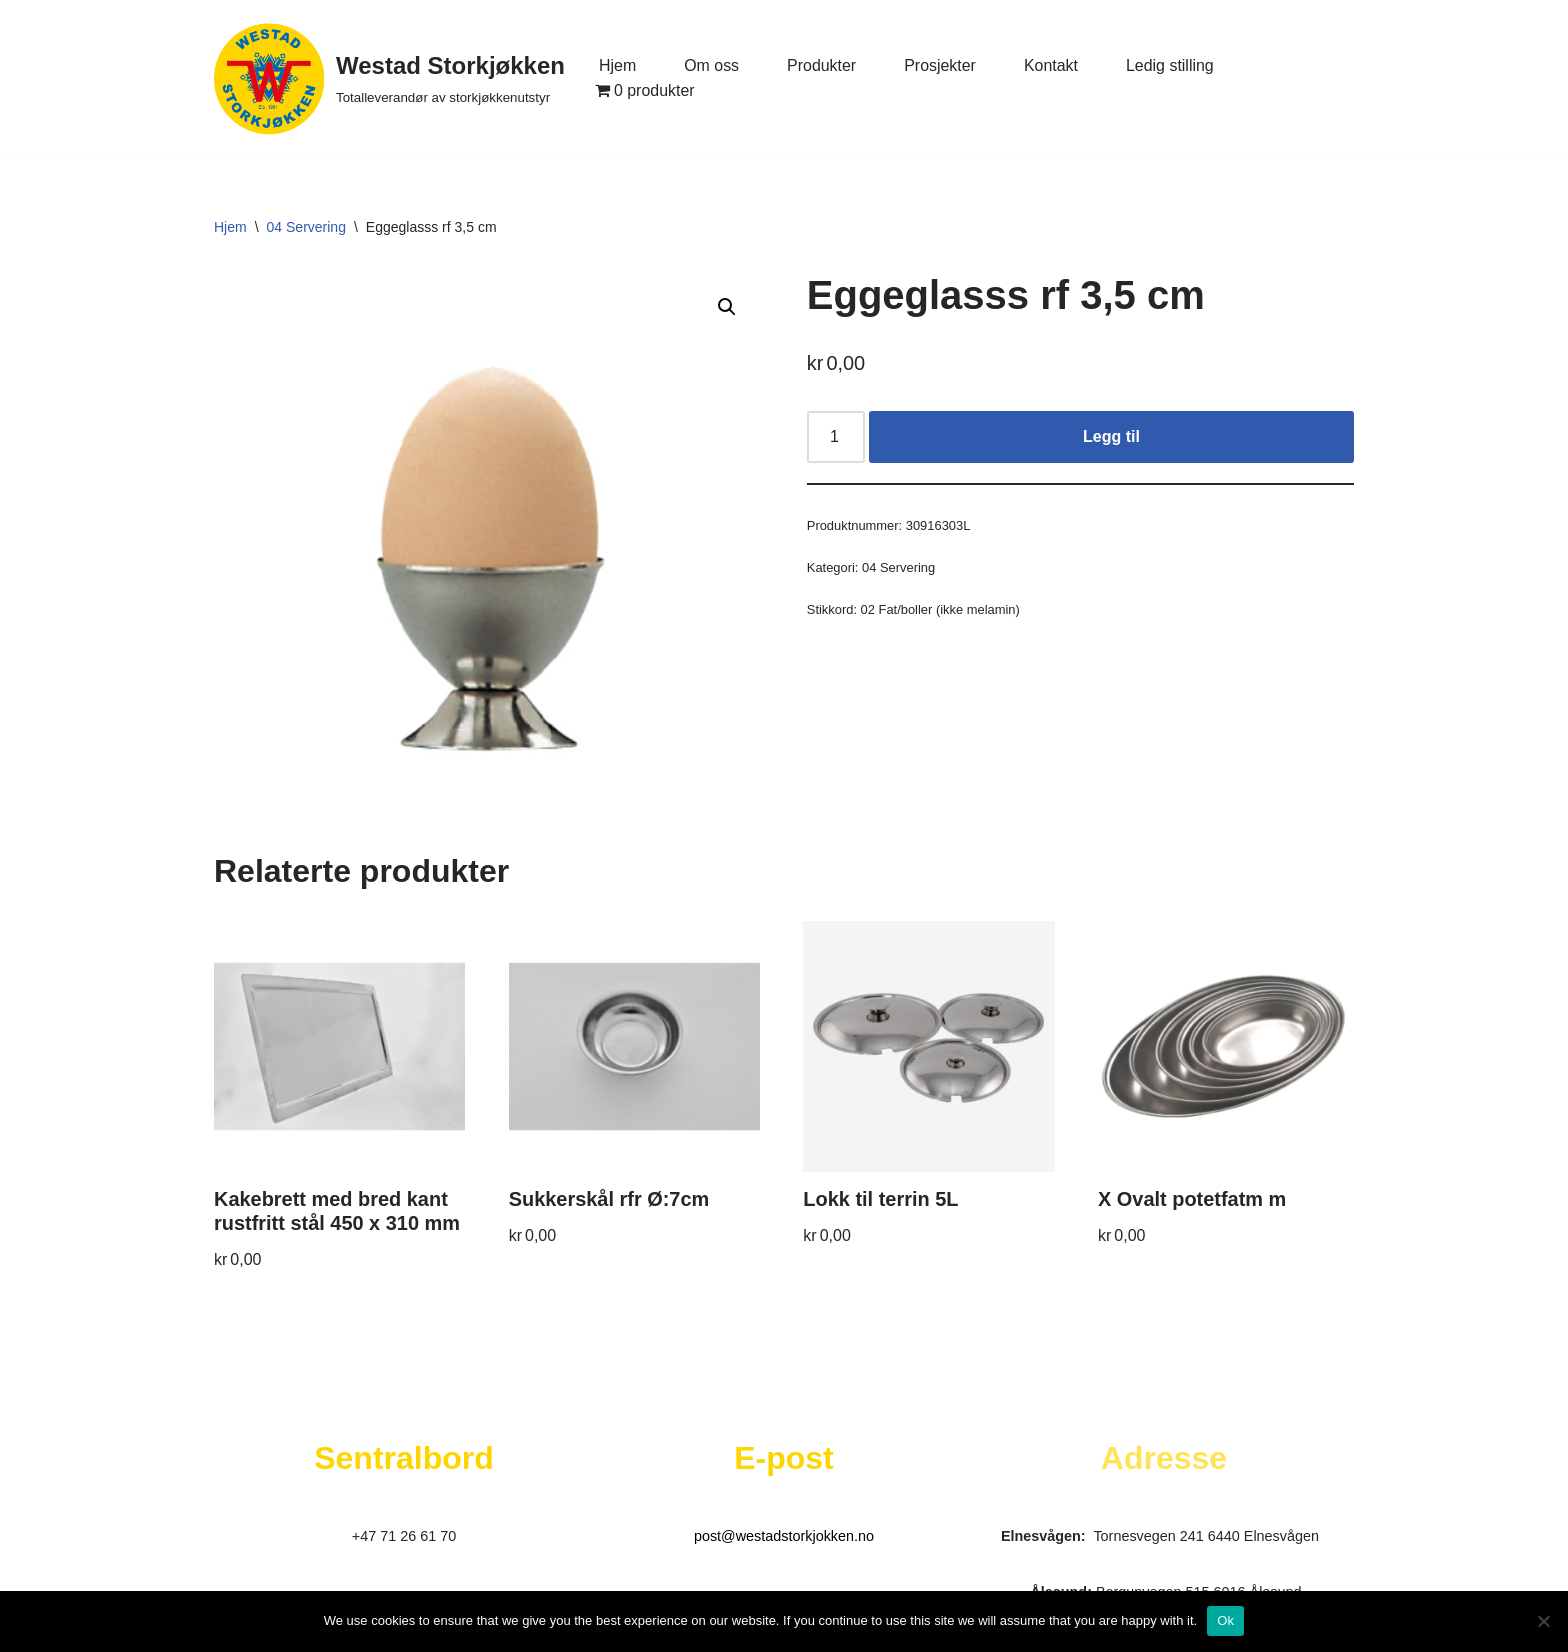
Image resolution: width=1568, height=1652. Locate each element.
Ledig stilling (1171, 65)
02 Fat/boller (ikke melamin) (941, 609)
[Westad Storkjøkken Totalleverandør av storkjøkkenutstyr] (389, 78)
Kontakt (1052, 65)
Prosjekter (941, 65)
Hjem (617, 65)
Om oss (711, 65)
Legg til (1111, 436)
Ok (1225, 1620)
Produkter (821, 65)
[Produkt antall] (836, 437)
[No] (1543, 1621)
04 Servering (306, 227)
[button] (727, 307)
